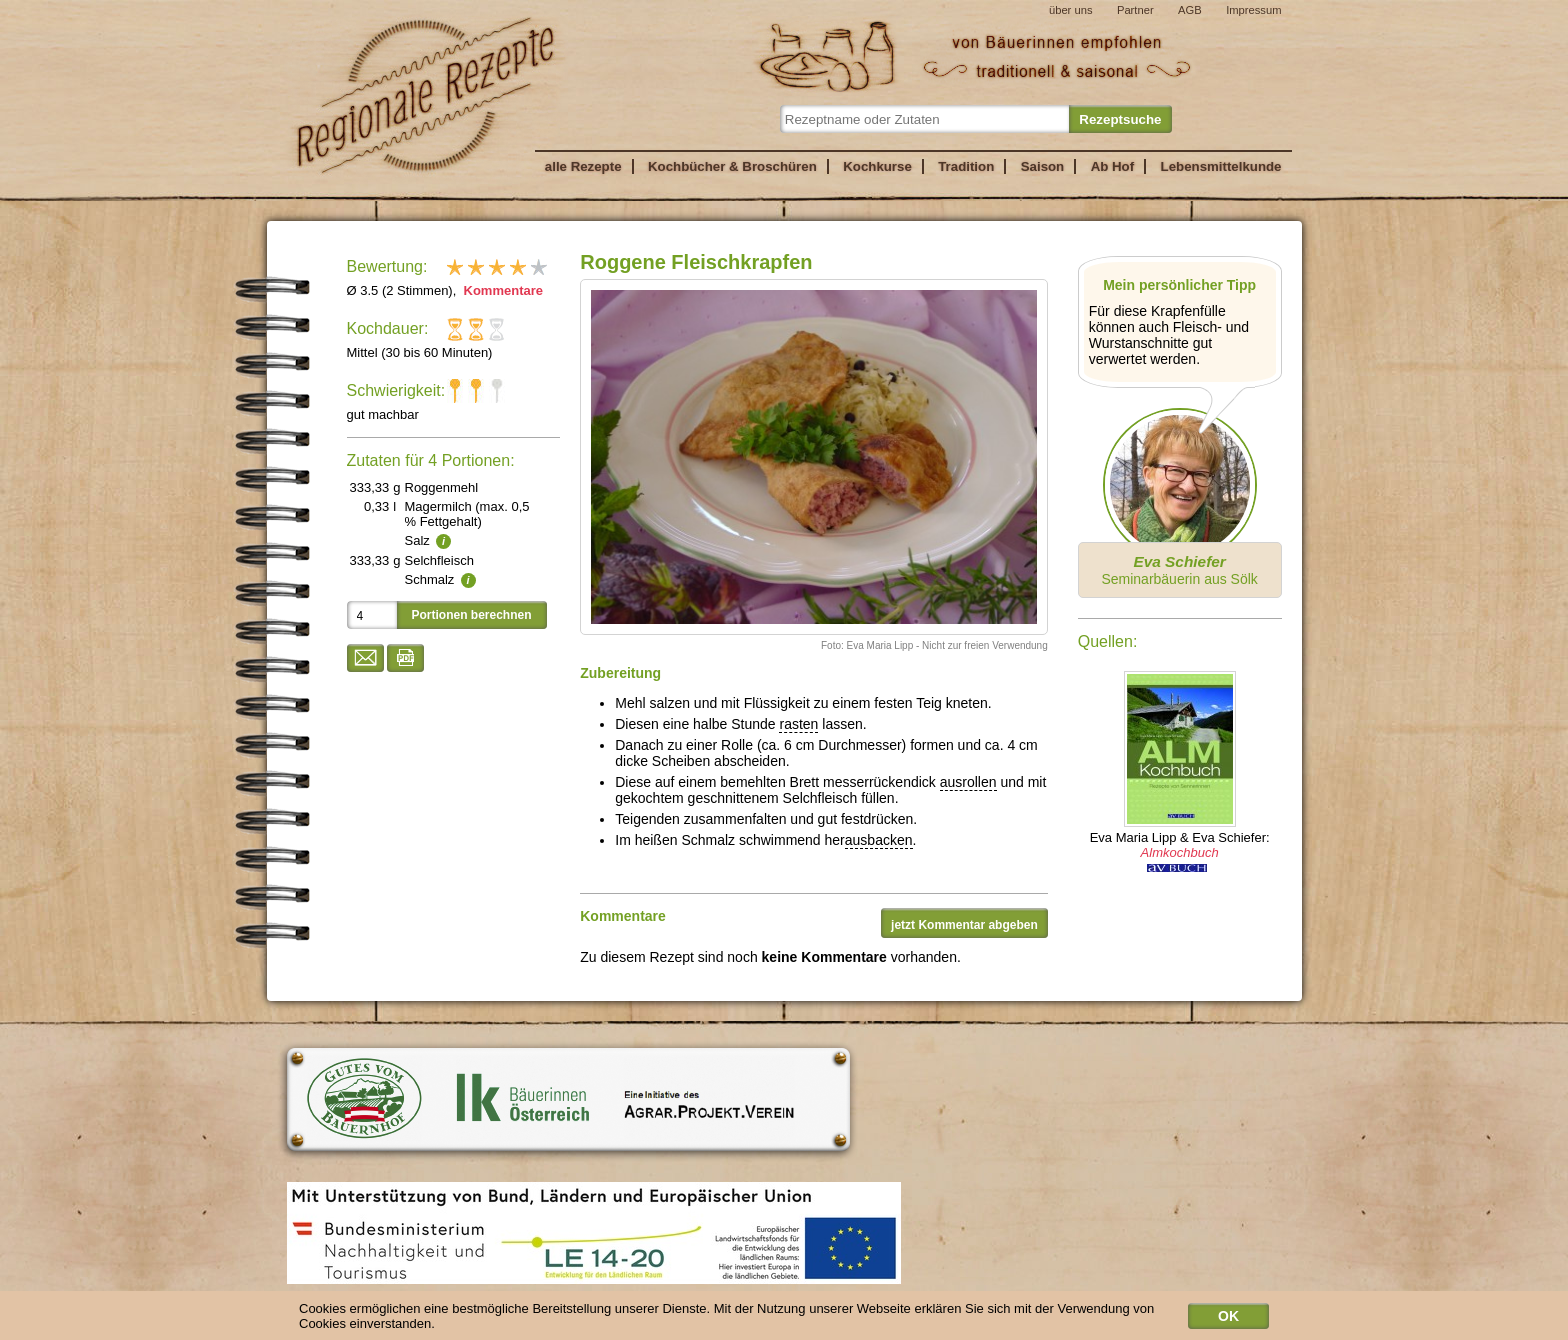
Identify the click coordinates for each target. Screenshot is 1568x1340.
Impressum (1253, 10)
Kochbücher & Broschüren (732, 166)
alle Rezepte (583, 166)
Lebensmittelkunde (1221, 166)
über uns (1071, 10)
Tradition (966, 166)
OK (1228, 1320)
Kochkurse (877, 166)
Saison (1043, 166)
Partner (1135, 10)
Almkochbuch (1180, 852)
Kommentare (501, 290)
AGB (1190, 10)
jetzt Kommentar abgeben (964, 925)
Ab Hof (1112, 166)
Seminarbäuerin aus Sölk (1179, 570)
